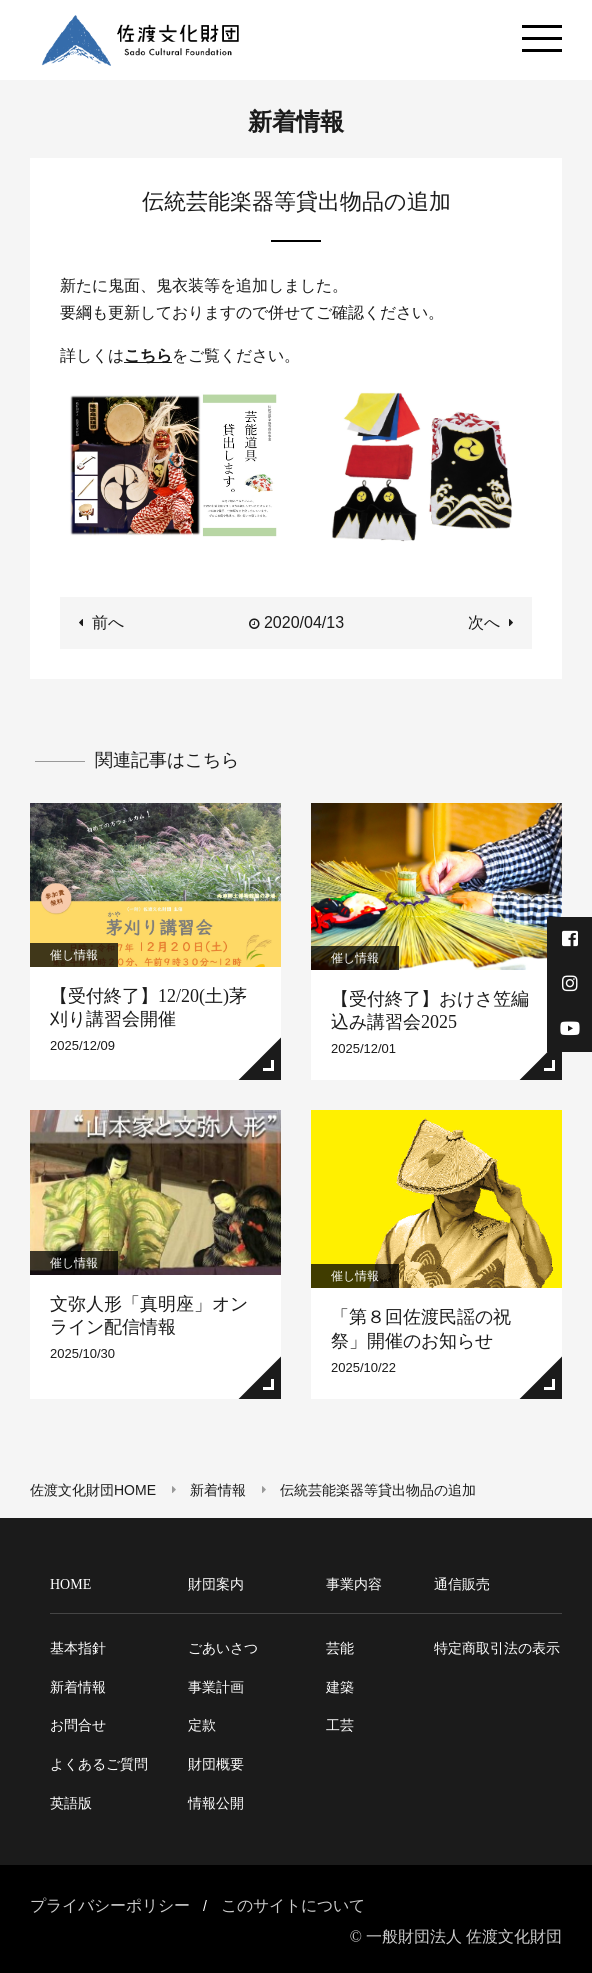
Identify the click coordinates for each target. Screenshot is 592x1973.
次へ (484, 622)
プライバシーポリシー (110, 1905)
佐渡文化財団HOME (93, 1490)
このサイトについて (293, 1905)
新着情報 (218, 1490)
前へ (108, 622)
